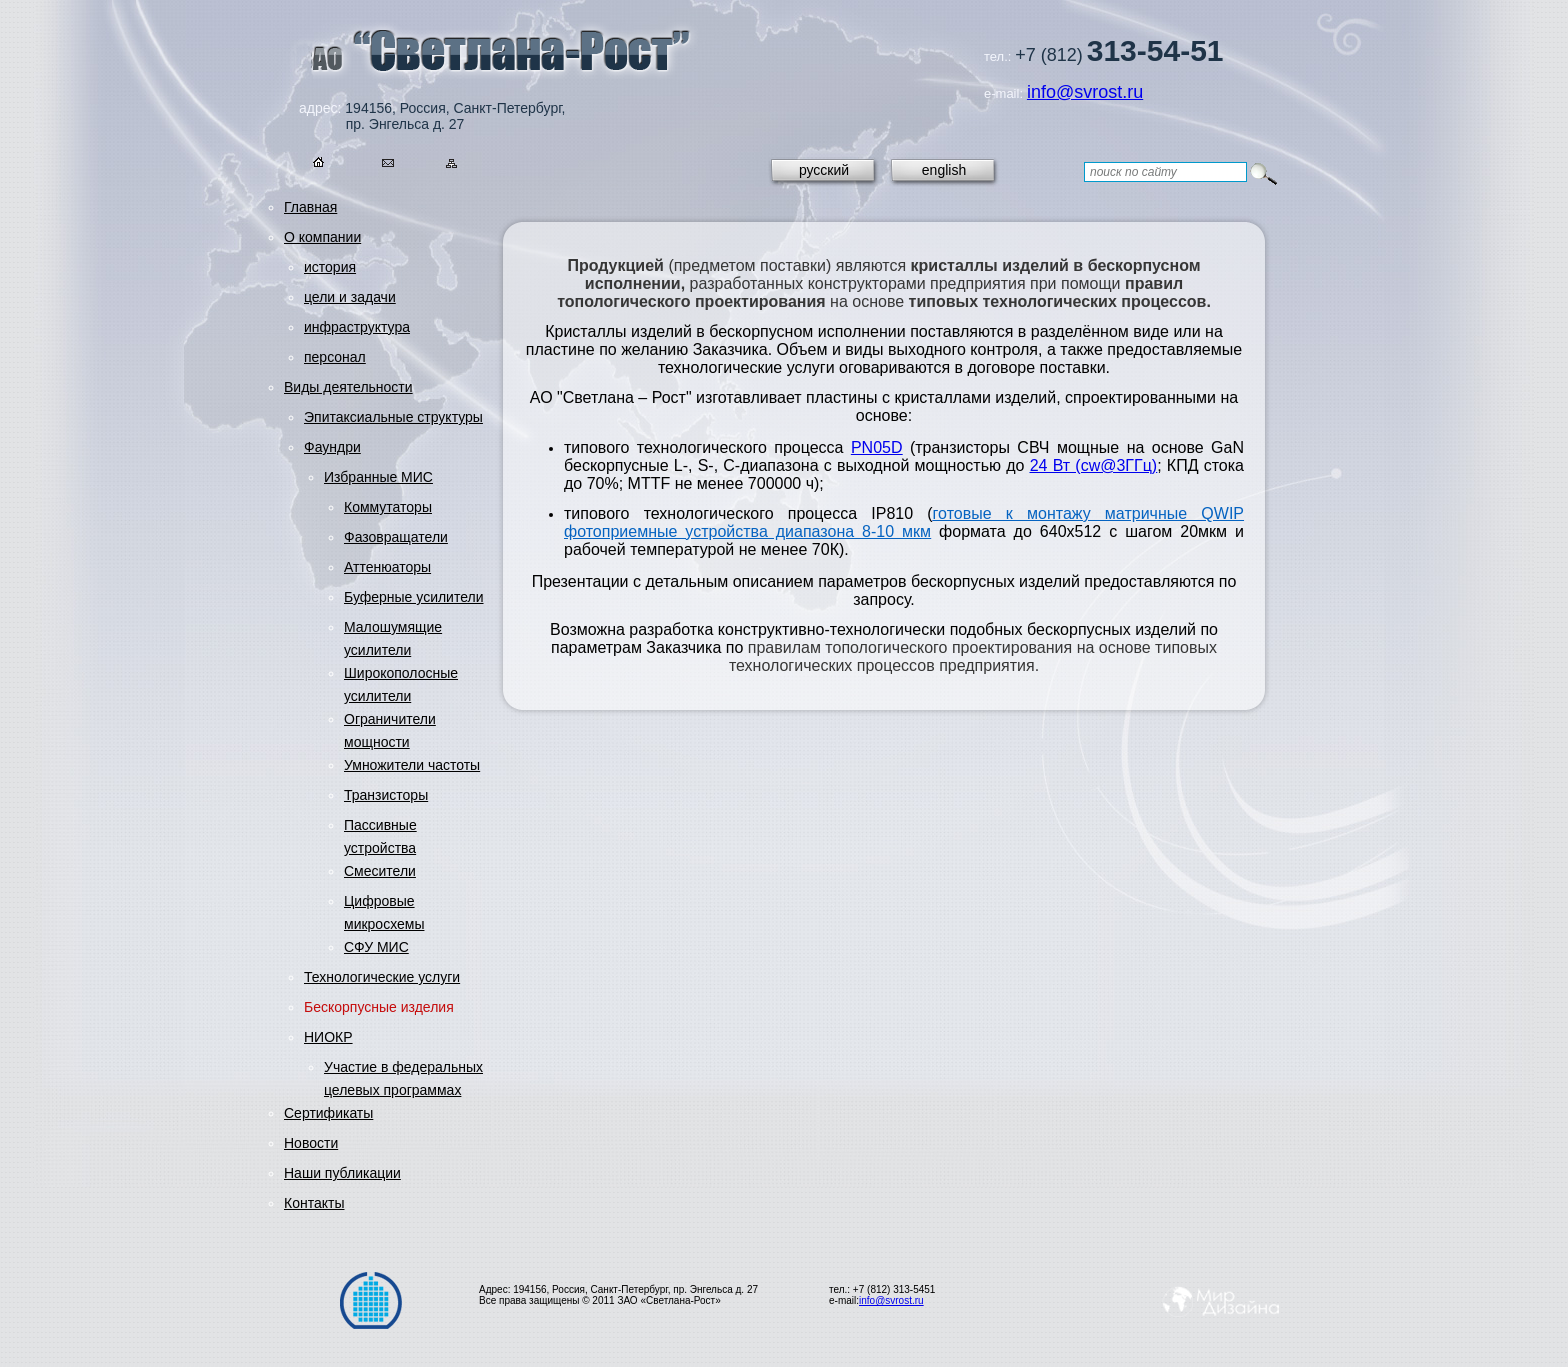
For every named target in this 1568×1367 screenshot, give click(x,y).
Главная (310, 207)
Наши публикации (342, 1173)
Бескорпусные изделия (379, 1007)
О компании (322, 237)
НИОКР (328, 1037)
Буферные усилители (414, 597)
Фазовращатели (396, 537)
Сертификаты (328, 1113)
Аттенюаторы (387, 567)
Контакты (314, 1203)
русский (824, 170)
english (944, 170)
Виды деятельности (348, 387)
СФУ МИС (376, 947)
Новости (311, 1143)
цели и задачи (350, 297)
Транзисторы (386, 795)
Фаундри (332, 447)
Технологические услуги (382, 977)
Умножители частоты (412, 765)
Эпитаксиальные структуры (393, 417)
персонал (335, 357)
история (330, 267)
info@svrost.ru (1085, 92)
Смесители (380, 871)
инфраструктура (357, 327)
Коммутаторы (388, 507)
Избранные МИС (378, 477)
